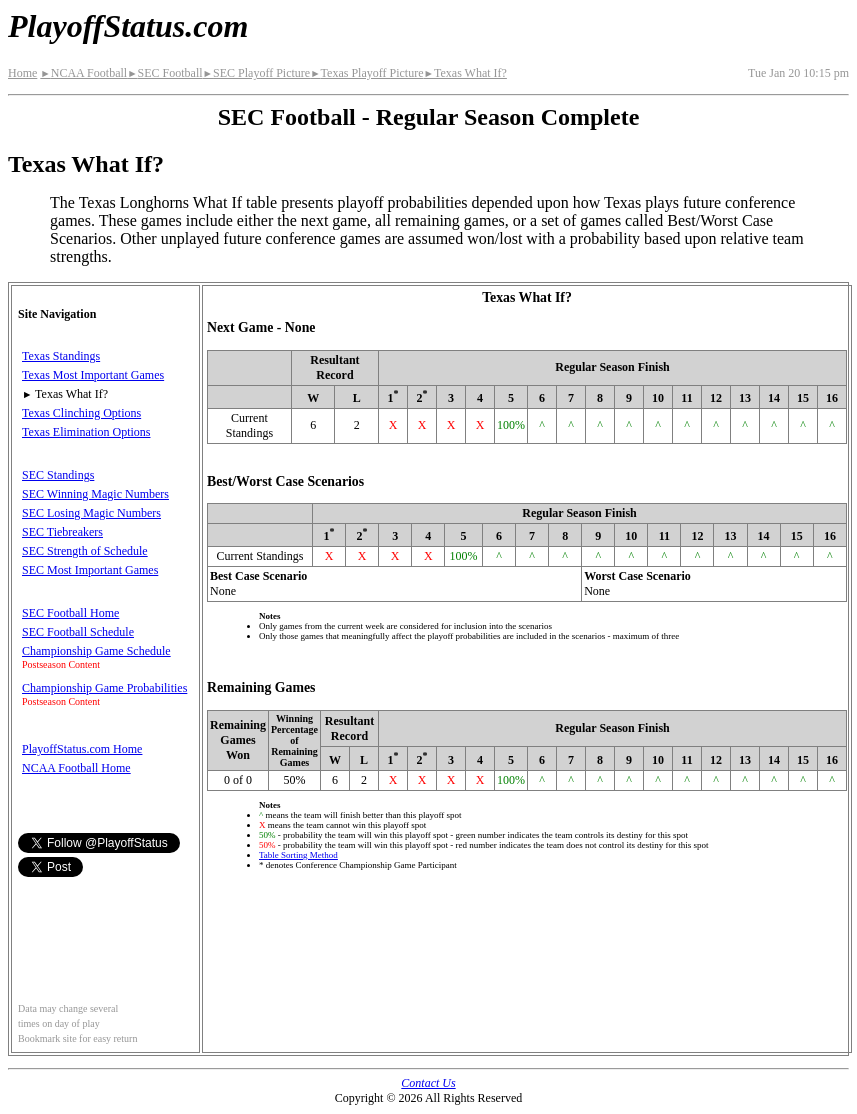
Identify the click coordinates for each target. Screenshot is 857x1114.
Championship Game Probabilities (104, 688)
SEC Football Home (70, 613)
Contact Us (428, 1083)
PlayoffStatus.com (128, 26)
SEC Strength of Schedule (85, 551)
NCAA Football (83, 73)
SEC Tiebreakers (62, 532)
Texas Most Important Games (93, 375)
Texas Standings (61, 356)
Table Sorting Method (298, 855)
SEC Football (164, 73)
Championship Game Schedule (96, 651)
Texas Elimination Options (86, 432)
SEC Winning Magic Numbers (95, 494)
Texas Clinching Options (81, 413)
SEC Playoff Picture (257, 73)
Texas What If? (465, 73)
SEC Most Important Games (90, 570)
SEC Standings (58, 475)
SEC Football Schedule (78, 632)
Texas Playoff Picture (366, 73)
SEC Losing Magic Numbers (91, 513)
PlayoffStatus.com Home (82, 749)
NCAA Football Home (76, 768)
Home (22, 73)
